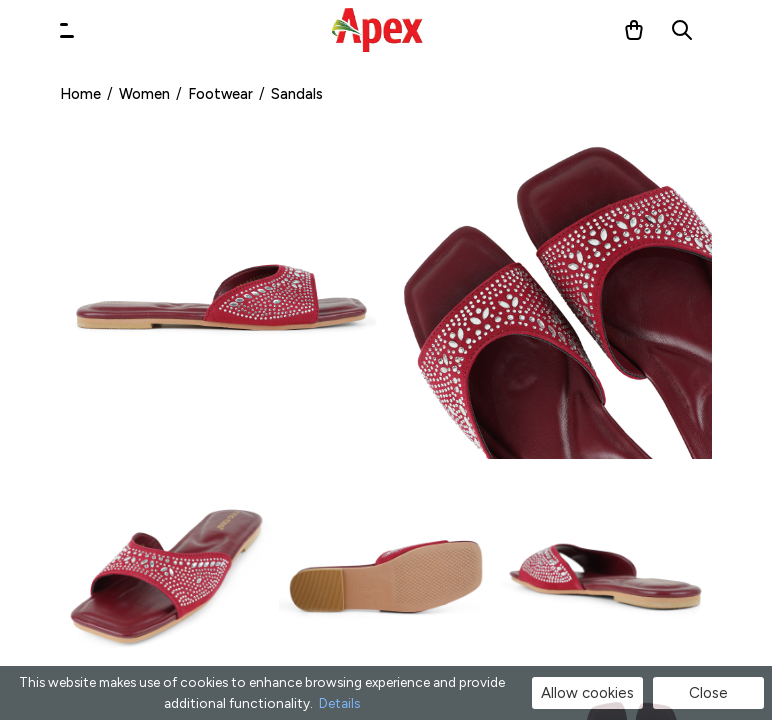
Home (80, 94)
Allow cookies (587, 693)
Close (708, 693)
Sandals (297, 94)
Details (339, 703)
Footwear (220, 94)
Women (144, 94)
